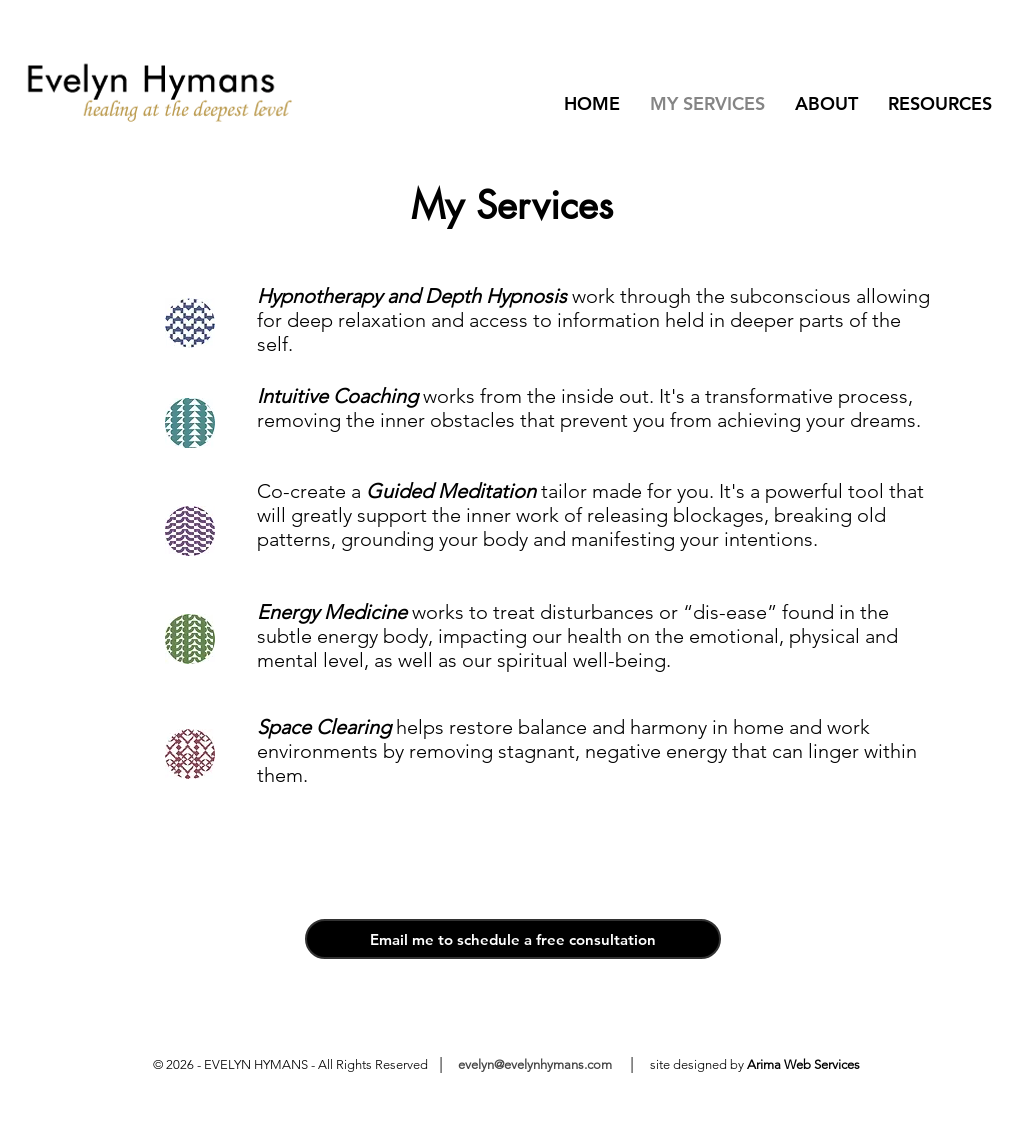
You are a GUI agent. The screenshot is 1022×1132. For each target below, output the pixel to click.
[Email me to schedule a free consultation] (513, 939)
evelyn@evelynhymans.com (533, 1064)
